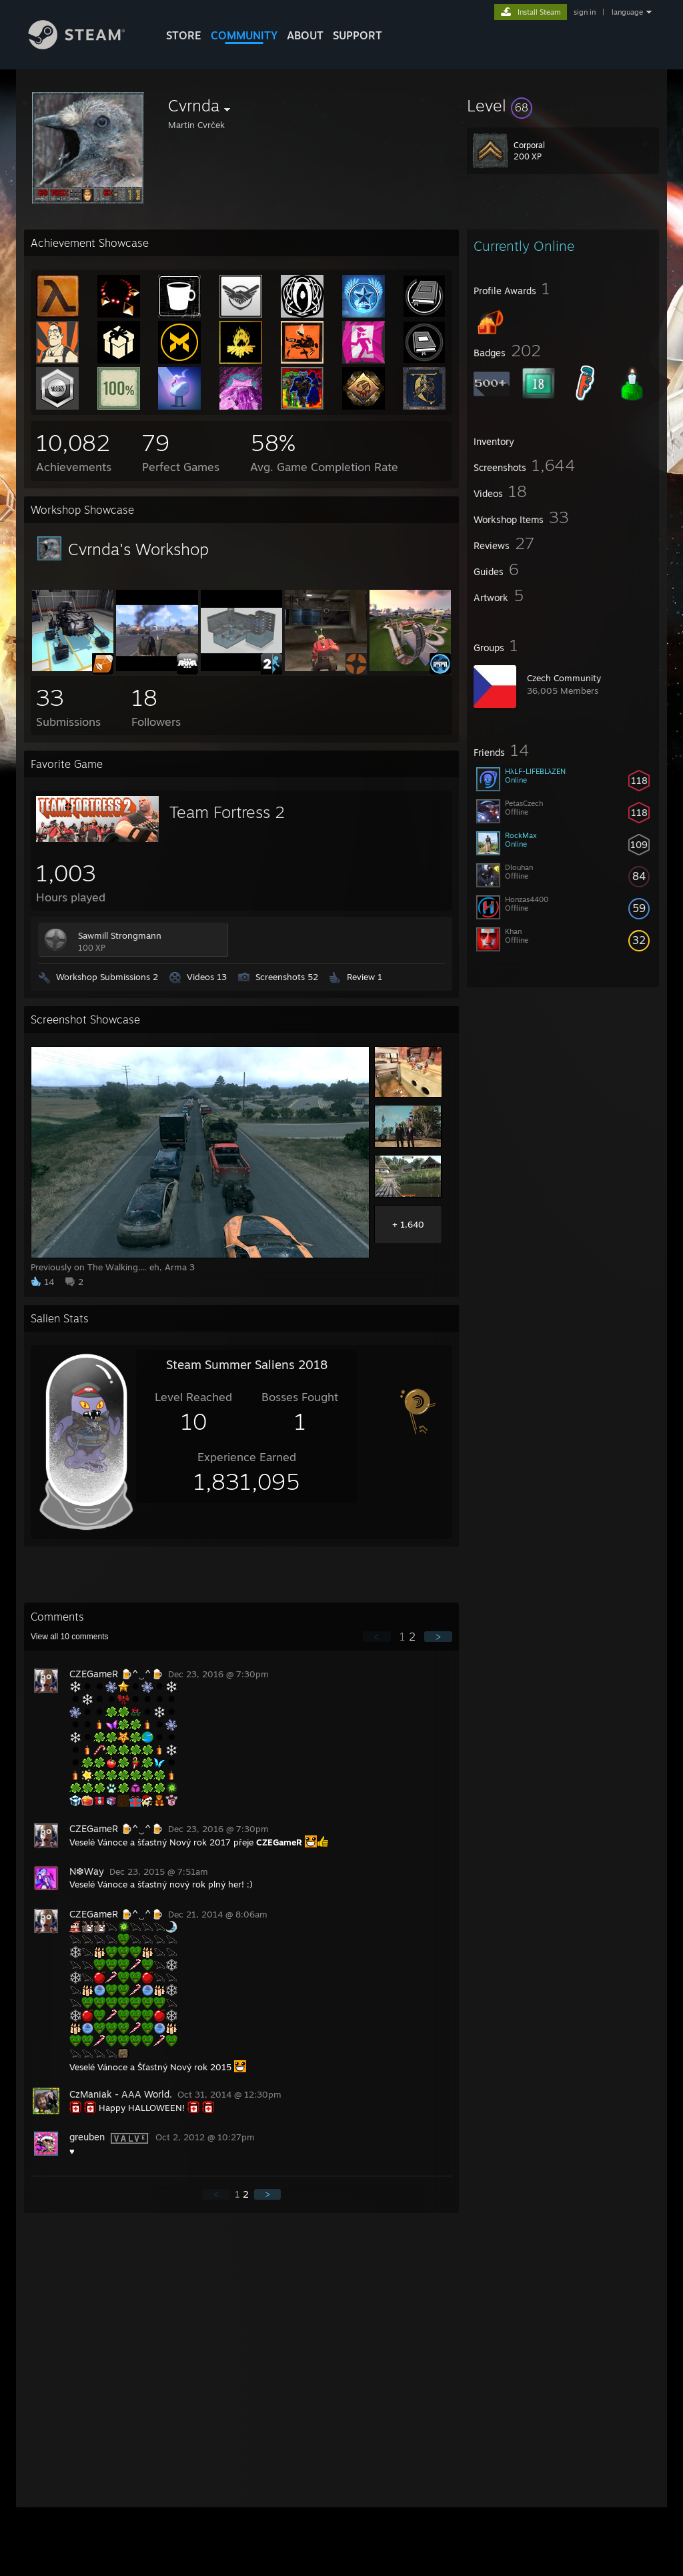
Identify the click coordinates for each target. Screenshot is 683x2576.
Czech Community (564, 678)
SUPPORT (357, 35)
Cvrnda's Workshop (138, 549)
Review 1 (364, 976)
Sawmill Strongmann (119, 935)
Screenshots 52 (286, 976)
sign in (585, 12)
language (627, 12)
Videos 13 (207, 976)
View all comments (70, 1636)
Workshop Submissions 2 (107, 976)
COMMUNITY (244, 35)
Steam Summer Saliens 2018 (246, 1364)
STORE (183, 35)
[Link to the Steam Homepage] (86, 45)
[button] (563, 105)
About (305, 35)
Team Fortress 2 (227, 812)
